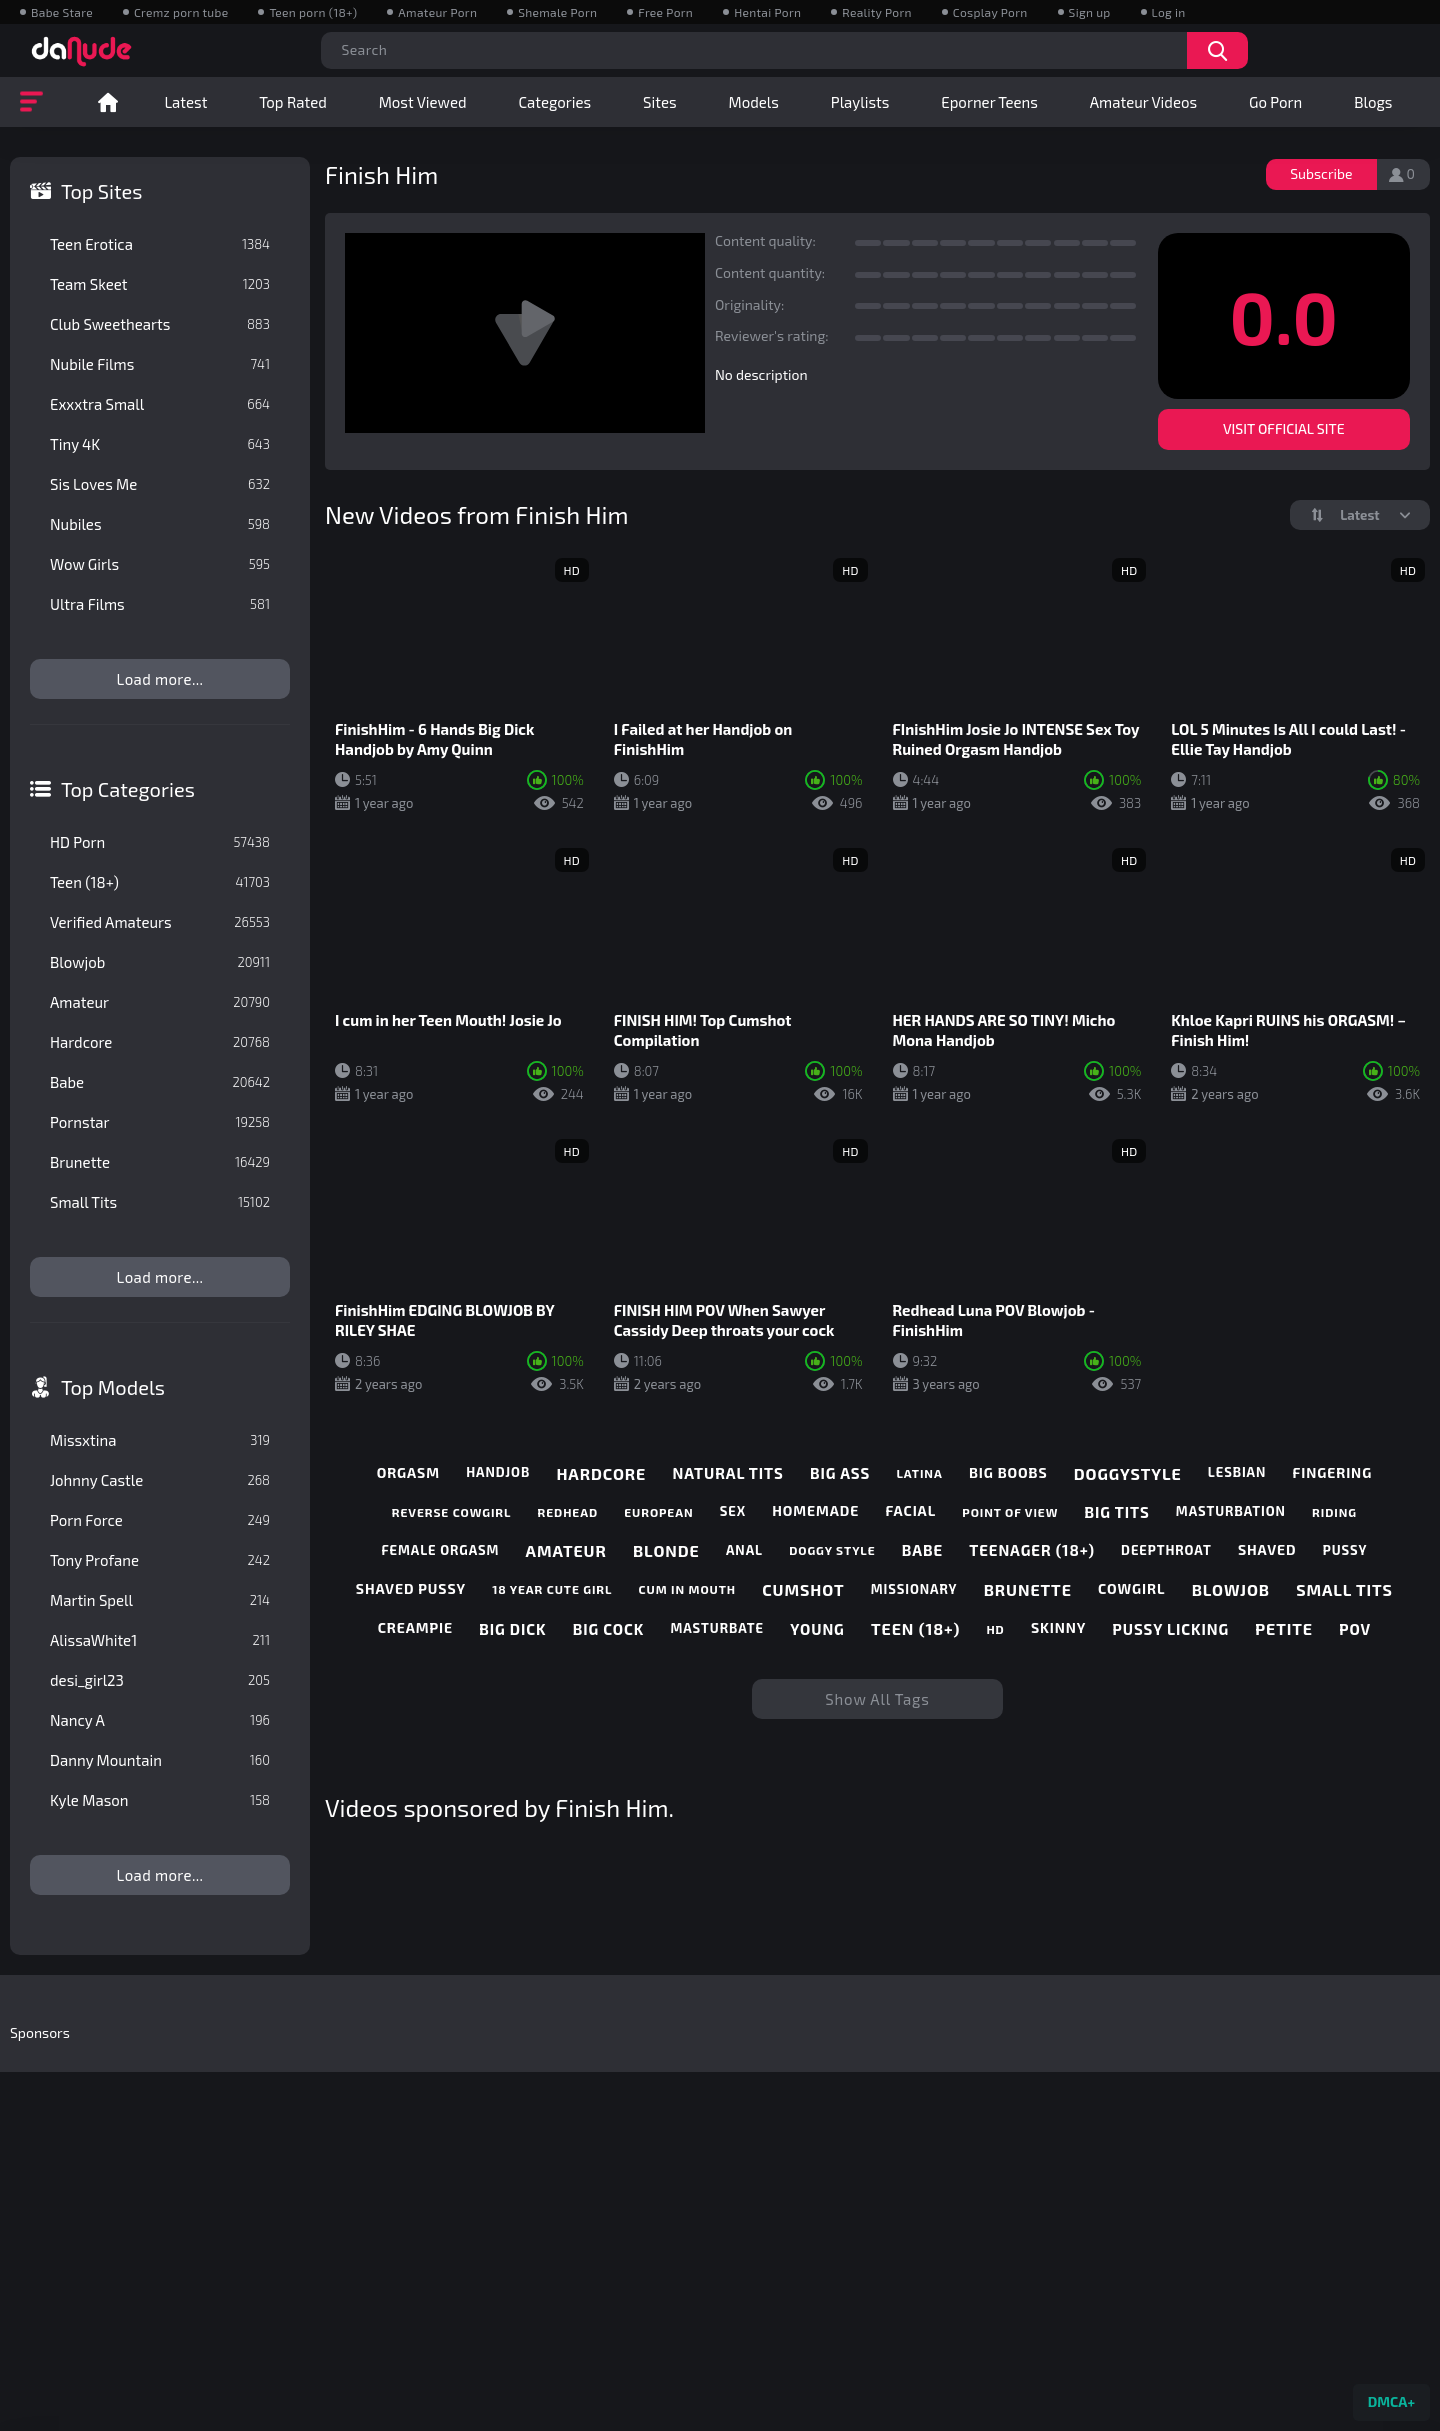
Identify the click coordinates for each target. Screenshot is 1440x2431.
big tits (1117, 1512)
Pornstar (160, 1122)
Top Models (113, 1387)
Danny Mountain (160, 1760)
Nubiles (160, 524)
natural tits (727, 1473)
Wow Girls (160, 564)
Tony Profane (160, 1560)
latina (919, 1473)
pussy (1345, 1550)
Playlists (860, 102)
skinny (1058, 1628)
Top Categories (128, 789)
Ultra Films (160, 604)
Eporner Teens (989, 102)
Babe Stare (62, 12)
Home (108, 102)
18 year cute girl (552, 1589)
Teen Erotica (160, 244)
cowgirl (1131, 1589)
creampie (415, 1628)
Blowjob (160, 962)
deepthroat (1166, 1550)
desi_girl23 (160, 1680)
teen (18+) (915, 1628)
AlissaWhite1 (160, 1640)
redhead (568, 1512)
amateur (566, 1550)
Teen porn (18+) (313, 12)
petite (1284, 1628)
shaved (1267, 1550)
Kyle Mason (160, 1800)
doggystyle (1128, 1473)
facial (910, 1511)
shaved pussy (411, 1589)
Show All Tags (877, 1699)
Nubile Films (160, 364)
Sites (660, 102)
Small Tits (160, 1202)
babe (922, 1550)
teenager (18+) (1032, 1550)
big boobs (1008, 1473)
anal (744, 1550)
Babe (160, 1082)
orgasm (408, 1473)
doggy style (832, 1550)
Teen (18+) (160, 882)
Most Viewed (423, 102)
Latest (185, 102)
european (658, 1512)
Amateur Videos (1143, 102)
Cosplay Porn (990, 12)
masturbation (1231, 1511)
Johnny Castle (160, 1480)
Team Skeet (160, 284)
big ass (840, 1473)
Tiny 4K (160, 444)
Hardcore (160, 1042)
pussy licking (1171, 1629)
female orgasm (440, 1550)
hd (995, 1629)
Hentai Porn (767, 12)
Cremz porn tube (181, 12)
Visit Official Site (1284, 428)
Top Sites (102, 191)
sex (733, 1511)
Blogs (1373, 102)
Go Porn (1275, 102)
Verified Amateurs (160, 922)
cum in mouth (687, 1589)
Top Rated (292, 102)
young (817, 1629)
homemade (815, 1511)
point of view (1010, 1512)
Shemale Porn (557, 12)
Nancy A (160, 1720)
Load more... (160, 679)
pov (1355, 1629)
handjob (498, 1472)
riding (1334, 1512)
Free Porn (665, 12)
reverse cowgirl (451, 1512)
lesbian (1237, 1472)
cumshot (803, 1589)
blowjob (1231, 1589)
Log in (1169, 12)
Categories (554, 102)
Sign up (1090, 12)
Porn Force (160, 1520)
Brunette (160, 1162)
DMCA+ (1391, 2401)
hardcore (601, 1473)
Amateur (160, 1002)
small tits (1344, 1589)
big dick (512, 1629)
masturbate (717, 1628)
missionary (914, 1589)
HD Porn (160, 842)
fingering (1333, 1473)
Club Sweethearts (160, 324)
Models (754, 102)
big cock (608, 1629)
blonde (666, 1550)
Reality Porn (876, 12)
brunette (1028, 1589)
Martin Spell (160, 1600)
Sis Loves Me (160, 484)
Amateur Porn (437, 12)
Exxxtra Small (160, 404)
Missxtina (160, 1440)
